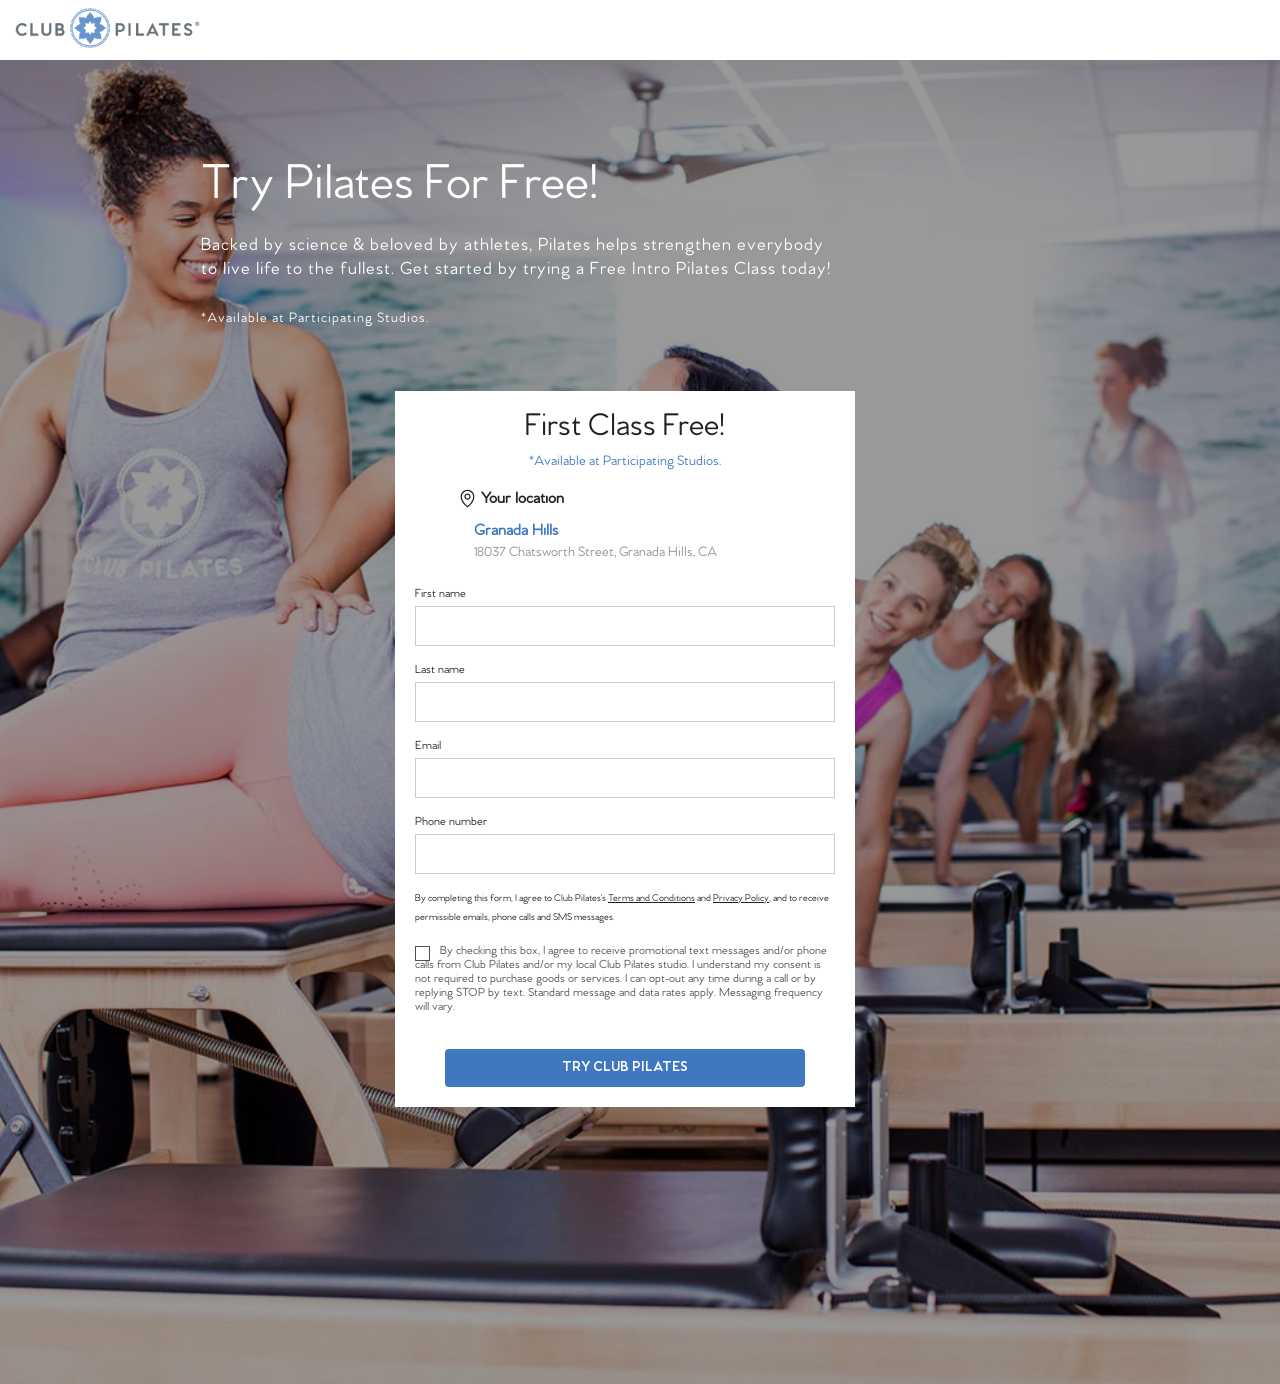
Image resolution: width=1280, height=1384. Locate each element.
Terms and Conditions (651, 898)
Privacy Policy (741, 898)
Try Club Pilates (625, 1067)
